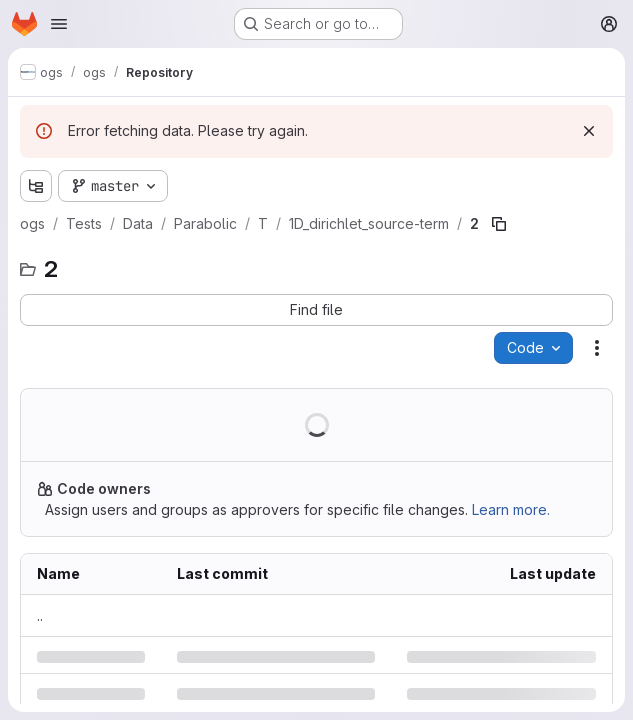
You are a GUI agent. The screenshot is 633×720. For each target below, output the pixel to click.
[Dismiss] (589, 131)
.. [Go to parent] (40, 615)
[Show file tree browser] (36, 186)
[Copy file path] (499, 224)
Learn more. (511, 509)
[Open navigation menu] (59, 24)
